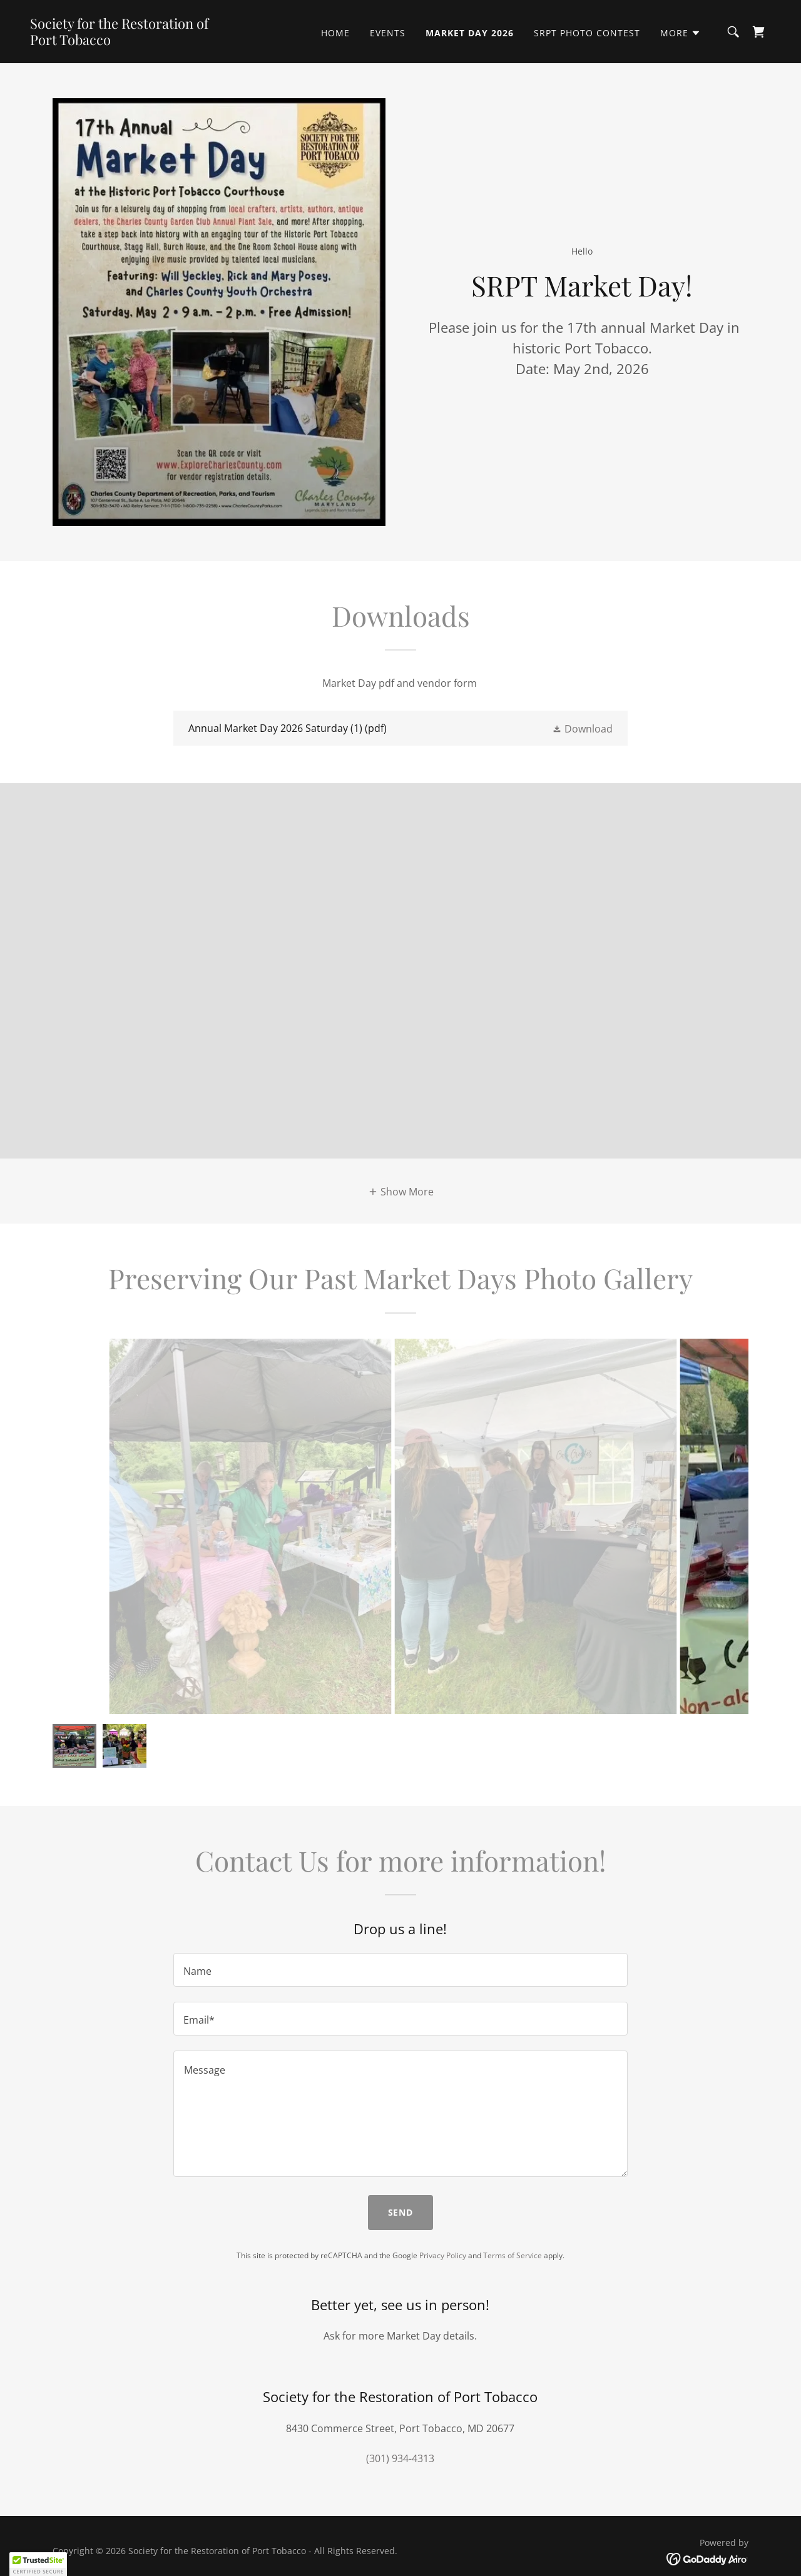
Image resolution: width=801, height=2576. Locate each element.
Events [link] (388, 33)
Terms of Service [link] (512, 2255)
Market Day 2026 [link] (470, 33)
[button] (680, 33)
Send (401, 2212)
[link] (134, 41)
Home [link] (335, 33)
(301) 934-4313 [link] (400, 2458)
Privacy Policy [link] (442, 2255)
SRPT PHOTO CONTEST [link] (587, 33)
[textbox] (400, 1970)
